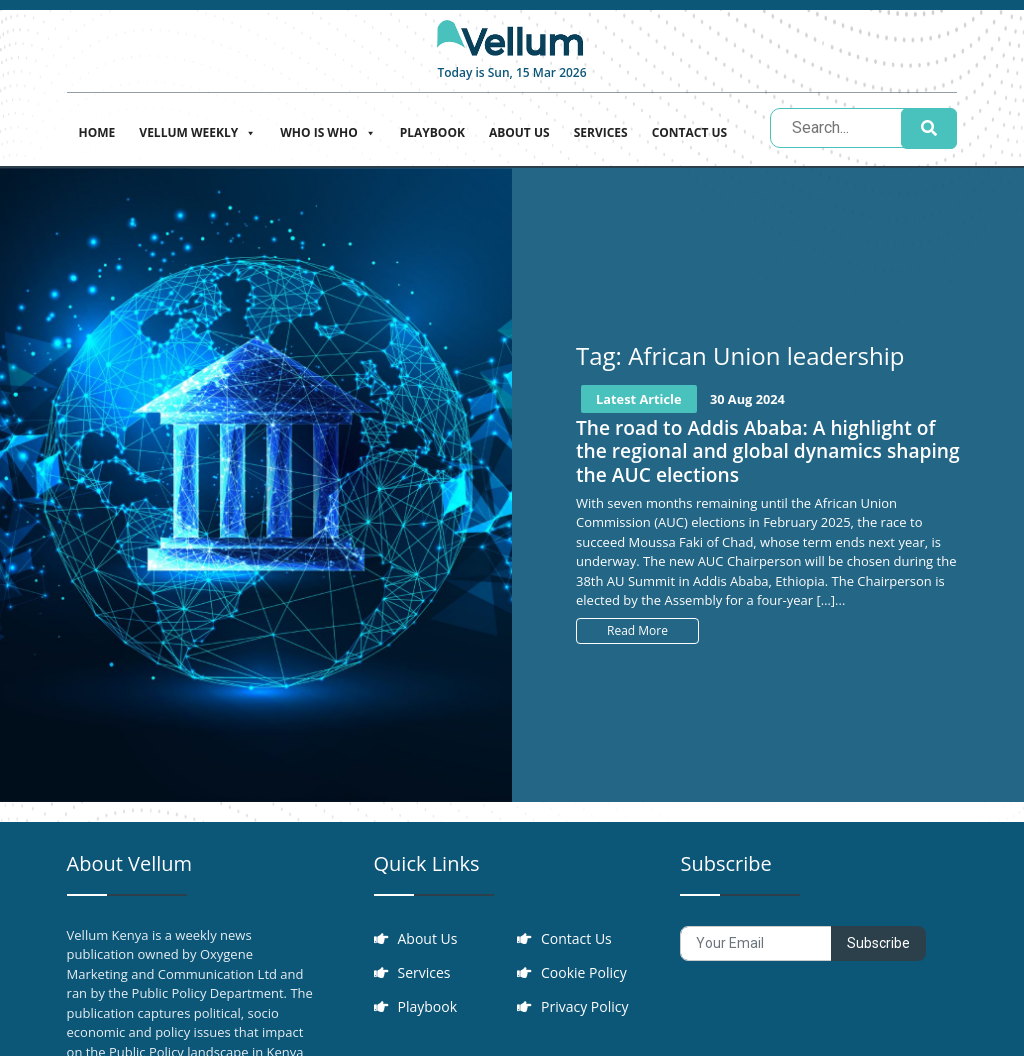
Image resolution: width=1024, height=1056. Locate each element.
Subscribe (878, 943)
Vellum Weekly (197, 130)
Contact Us (690, 132)
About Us (519, 132)
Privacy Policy (584, 1006)
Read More (637, 630)
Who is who (327, 130)
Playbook (432, 132)
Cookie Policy (584, 972)
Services (601, 132)
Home (97, 132)
